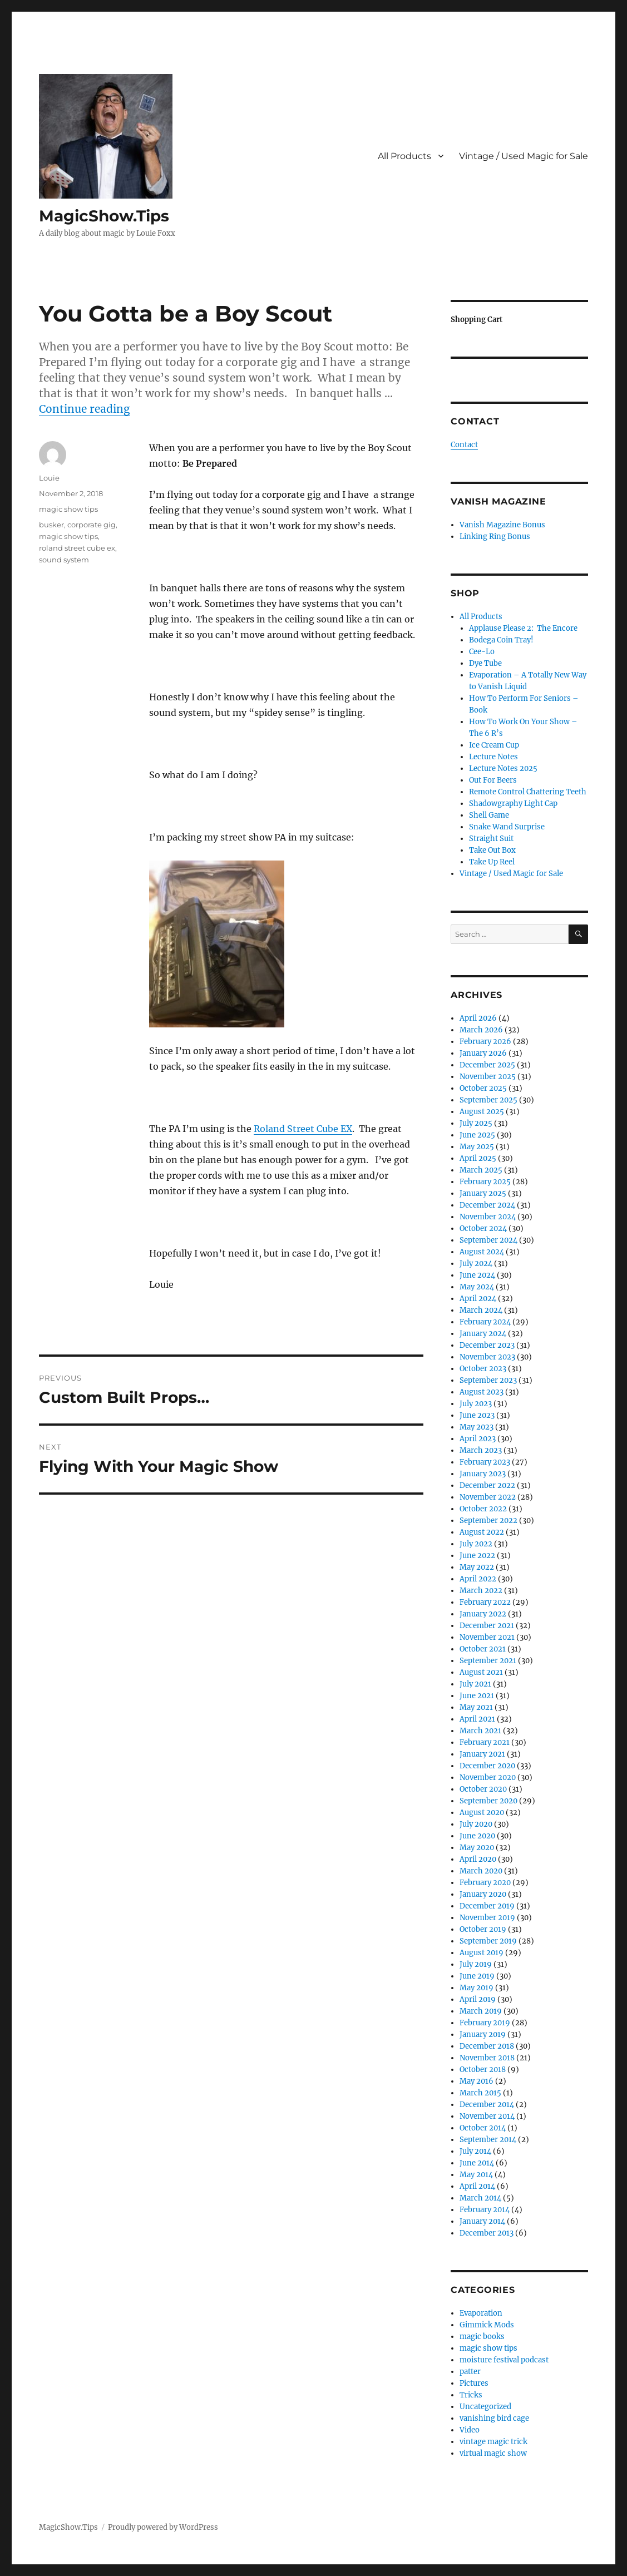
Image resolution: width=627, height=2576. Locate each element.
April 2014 (477, 2186)
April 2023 (478, 1438)
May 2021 (476, 1707)
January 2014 (482, 2221)
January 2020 (483, 1894)
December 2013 (487, 2233)
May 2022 (477, 1567)
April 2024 (478, 1298)
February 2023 (485, 1462)
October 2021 (483, 1649)
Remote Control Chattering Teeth (527, 792)
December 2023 (487, 1345)
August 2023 (481, 1392)
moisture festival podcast (504, 2360)
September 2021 (488, 1660)
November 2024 (488, 1217)
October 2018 (483, 2069)
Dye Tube (485, 663)
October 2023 (483, 1368)
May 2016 (476, 2081)
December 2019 (487, 1906)
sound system (64, 559)
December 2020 (487, 1766)
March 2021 (480, 1731)
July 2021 (475, 1684)
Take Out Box (492, 850)
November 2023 (487, 1357)
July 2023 (476, 1403)
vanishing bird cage (494, 2418)
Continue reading (84, 409)
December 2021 (487, 1625)
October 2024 (483, 1228)
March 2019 (481, 2011)
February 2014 (485, 2209)
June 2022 (477, 1555)
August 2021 (481, 1672)
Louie (49, 477)
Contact (464, 444)
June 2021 (477, 1695)
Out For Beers (493, 780)
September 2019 (488, 1941)
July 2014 (475, 2151)
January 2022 (483, 1614)
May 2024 (477, 1287)
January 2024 (483, 1333)
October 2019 (483, 1929)
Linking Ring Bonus (495, 536)
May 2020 (477, 1847)
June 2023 (477, 1415)
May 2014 (476, 2174)
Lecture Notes (493, 757)
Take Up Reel (492, 862)
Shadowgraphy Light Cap (513, 803)
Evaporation (481, 2313)
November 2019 (487, 1917)
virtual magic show (493, 2453)
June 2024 (477, 1275)
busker (51, 524)
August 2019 (481, 1952)
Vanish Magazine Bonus (502, 525)
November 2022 (488, 1497)
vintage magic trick (493, 2441)
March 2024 (481, 1310)
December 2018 (487, 2046)
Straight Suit (491, 838)
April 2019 (478, 1999)
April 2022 (478, 1579)
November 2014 (487, 2116)
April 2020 (478, 1859)
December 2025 (487, 1065)
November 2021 (487, 1637)
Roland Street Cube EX (303, 1128)
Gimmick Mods (487, 2325)
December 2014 (487, 2104)
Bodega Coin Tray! (501, 640)
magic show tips (68, 509)
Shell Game (489, 815)
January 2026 (483, 1053)
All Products (404, 156)
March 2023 (481, 1450)
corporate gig (91, 524)
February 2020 (485, 1882)
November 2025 (488, 1076)
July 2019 (476, 1964)
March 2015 (480, 2093)
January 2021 (482, 1754)
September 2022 (488, 1520)
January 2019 (483, 2034)
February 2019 (485, 2023)
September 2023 (488, 1380)
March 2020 (481, 1871)
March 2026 (481, 1030)
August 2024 (482, 1252)
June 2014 (477, 2163)
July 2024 (476, 1263)
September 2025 (488, 1100)
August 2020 (482, 1812)
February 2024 (485, 1322)
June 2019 (477, 1976)
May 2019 (476, 1987)
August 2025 (482, 1111)
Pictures (474, 2383)
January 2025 (483, 1193)
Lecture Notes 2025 (503, 768)
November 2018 (487, 2058)
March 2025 (481, 1170)
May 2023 (476, 1427)
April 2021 (477, 1719)
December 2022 (487, 1485)
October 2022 (483, 1509)
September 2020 (488, 1801)
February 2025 (485, 1181)
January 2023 (483, 1474)
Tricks (471, 2395)
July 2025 (476, 1123)
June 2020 (477, 1836)
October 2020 (483, 1789)
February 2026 (485, 1041)
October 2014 (483, 2128)
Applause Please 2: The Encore (523, 628)
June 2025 (477, 1135)
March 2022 (481, 1590)
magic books (482, 2336)
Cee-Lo (482, 651)
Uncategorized (485, 2406)
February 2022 (485, 1602)
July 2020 (476, 1824)
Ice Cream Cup (494, 745)
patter (470, 2371)
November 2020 (488, 1777)
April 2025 (478, 1158)
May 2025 (477, 1146)
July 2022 (476, 1544)
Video (470, 2430)
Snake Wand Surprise (507, 827)
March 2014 (480, 2198)
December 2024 (487, 1205)
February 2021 (485, 1742)
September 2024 (488, 1240)
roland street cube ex (77, 547)
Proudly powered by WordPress (163, 2527)
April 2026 (478, 1018)
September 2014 (488, 2139)
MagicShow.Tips (104, 215)
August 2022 (482, 1532)
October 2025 (483, 1088)
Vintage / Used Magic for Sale (523, 156)
